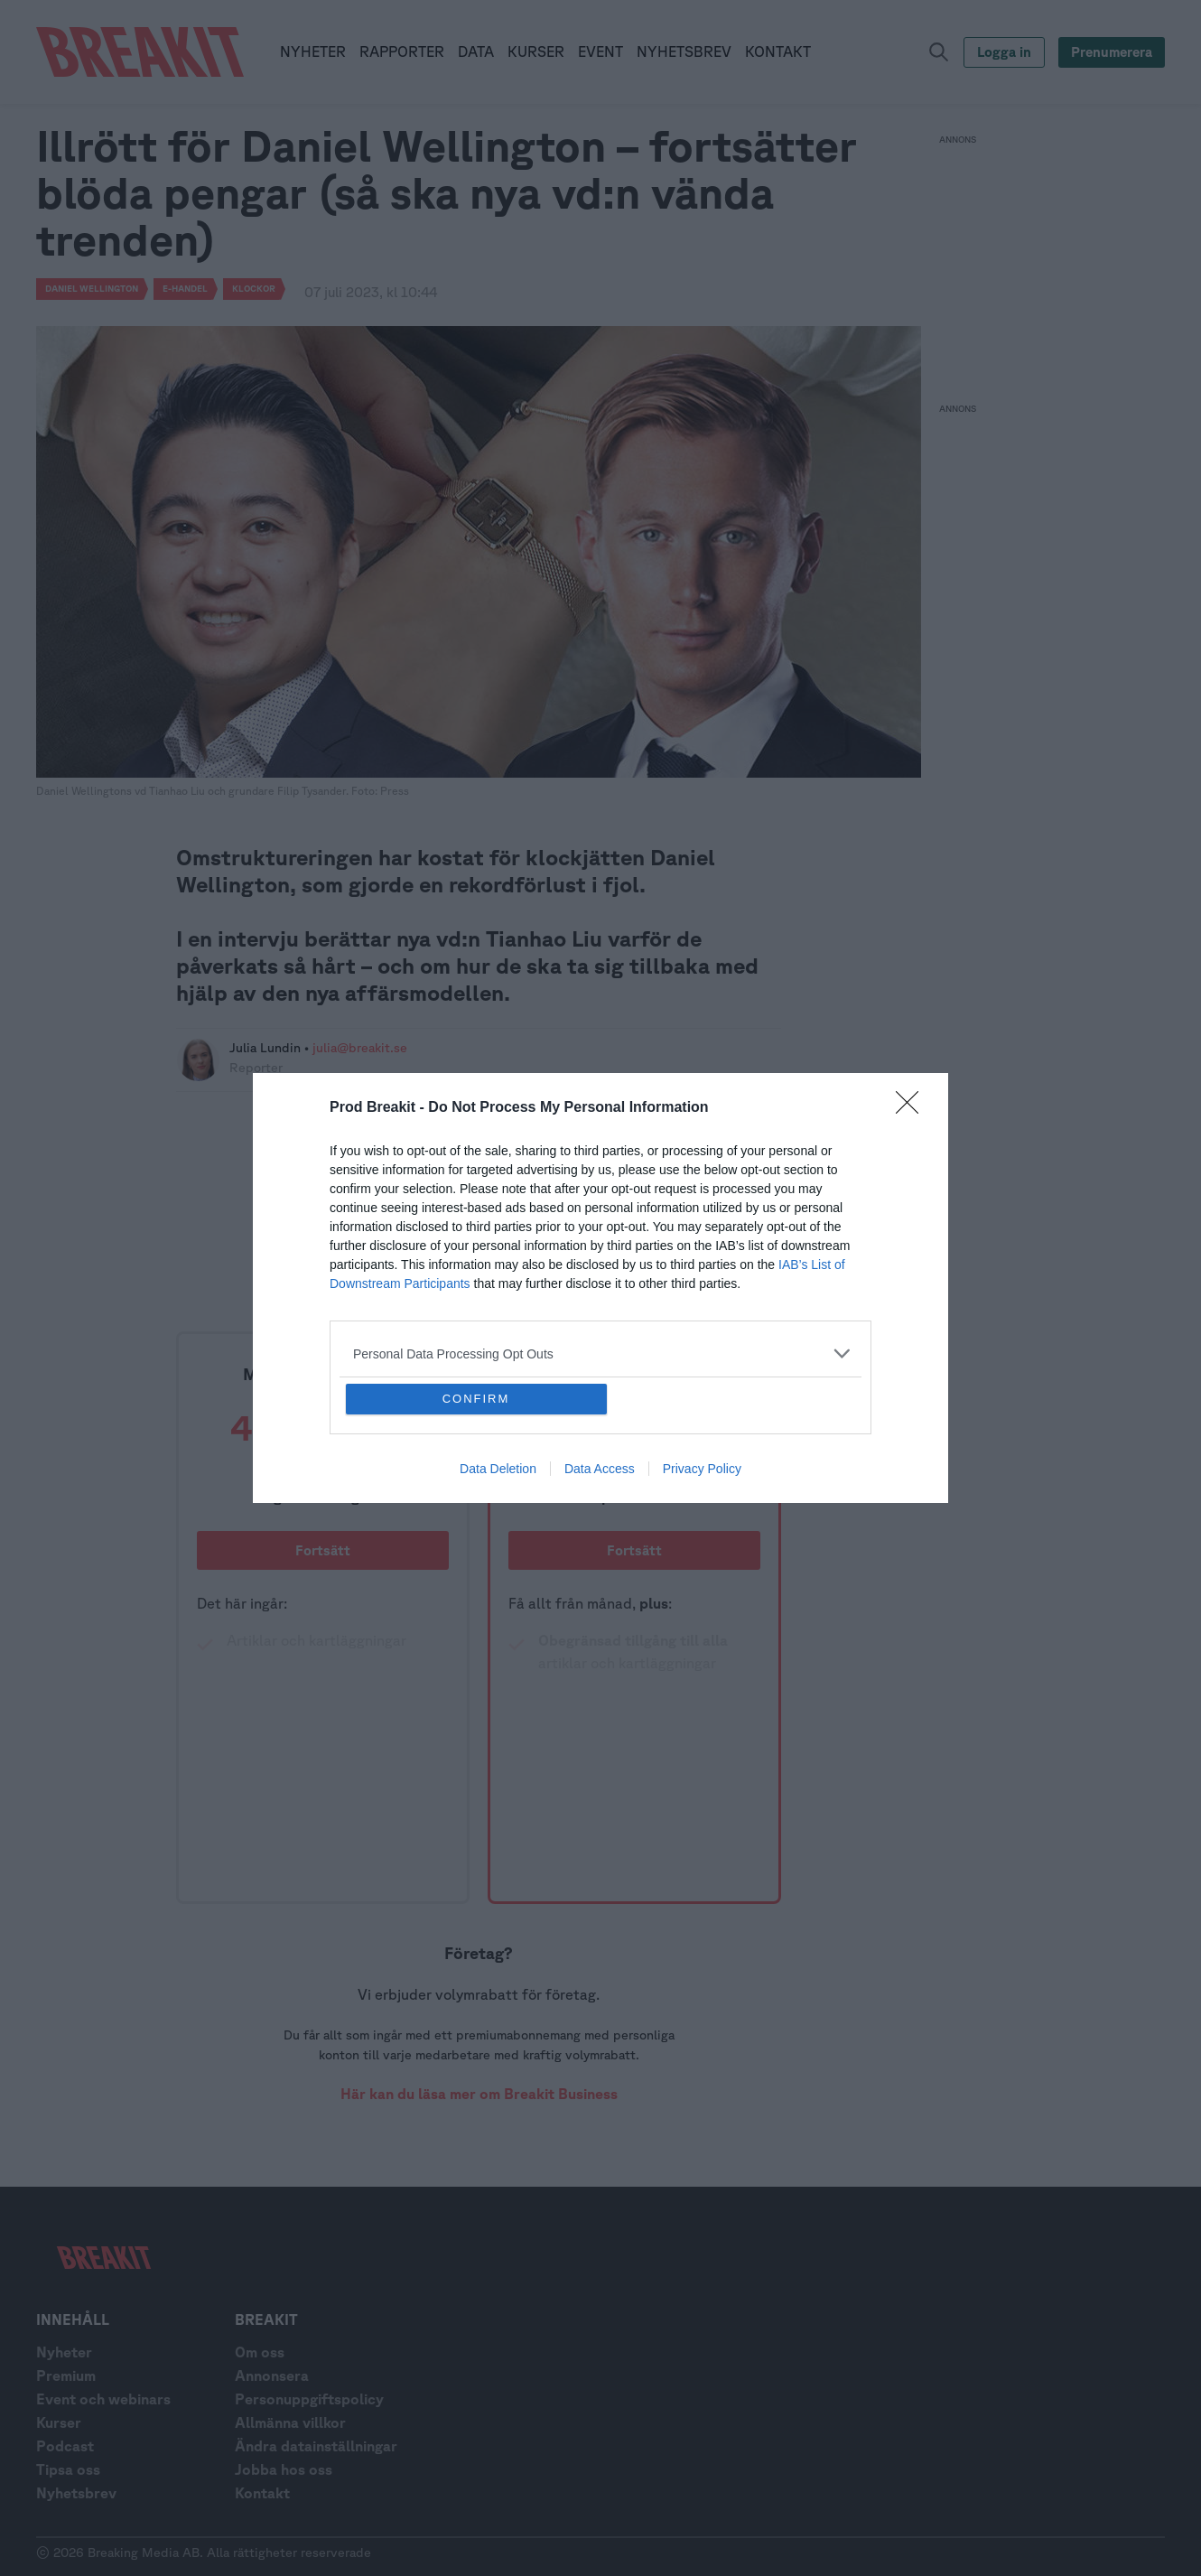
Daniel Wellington (91, 288)
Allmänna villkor (290, 2422)
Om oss (259, 2352)
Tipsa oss (68, 2469)
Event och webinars (103, 2399)
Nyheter (64, 2352)
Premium (66, 2375)
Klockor (253, 288)
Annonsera (272, 2375)
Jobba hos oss (283, 2469)
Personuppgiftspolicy (309, 2399)
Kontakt (262, 2493)
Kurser (58, 2422)
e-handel (185, 288)
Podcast (65, 2446)
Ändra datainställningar (316, 2446)
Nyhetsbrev (76, 2493)
